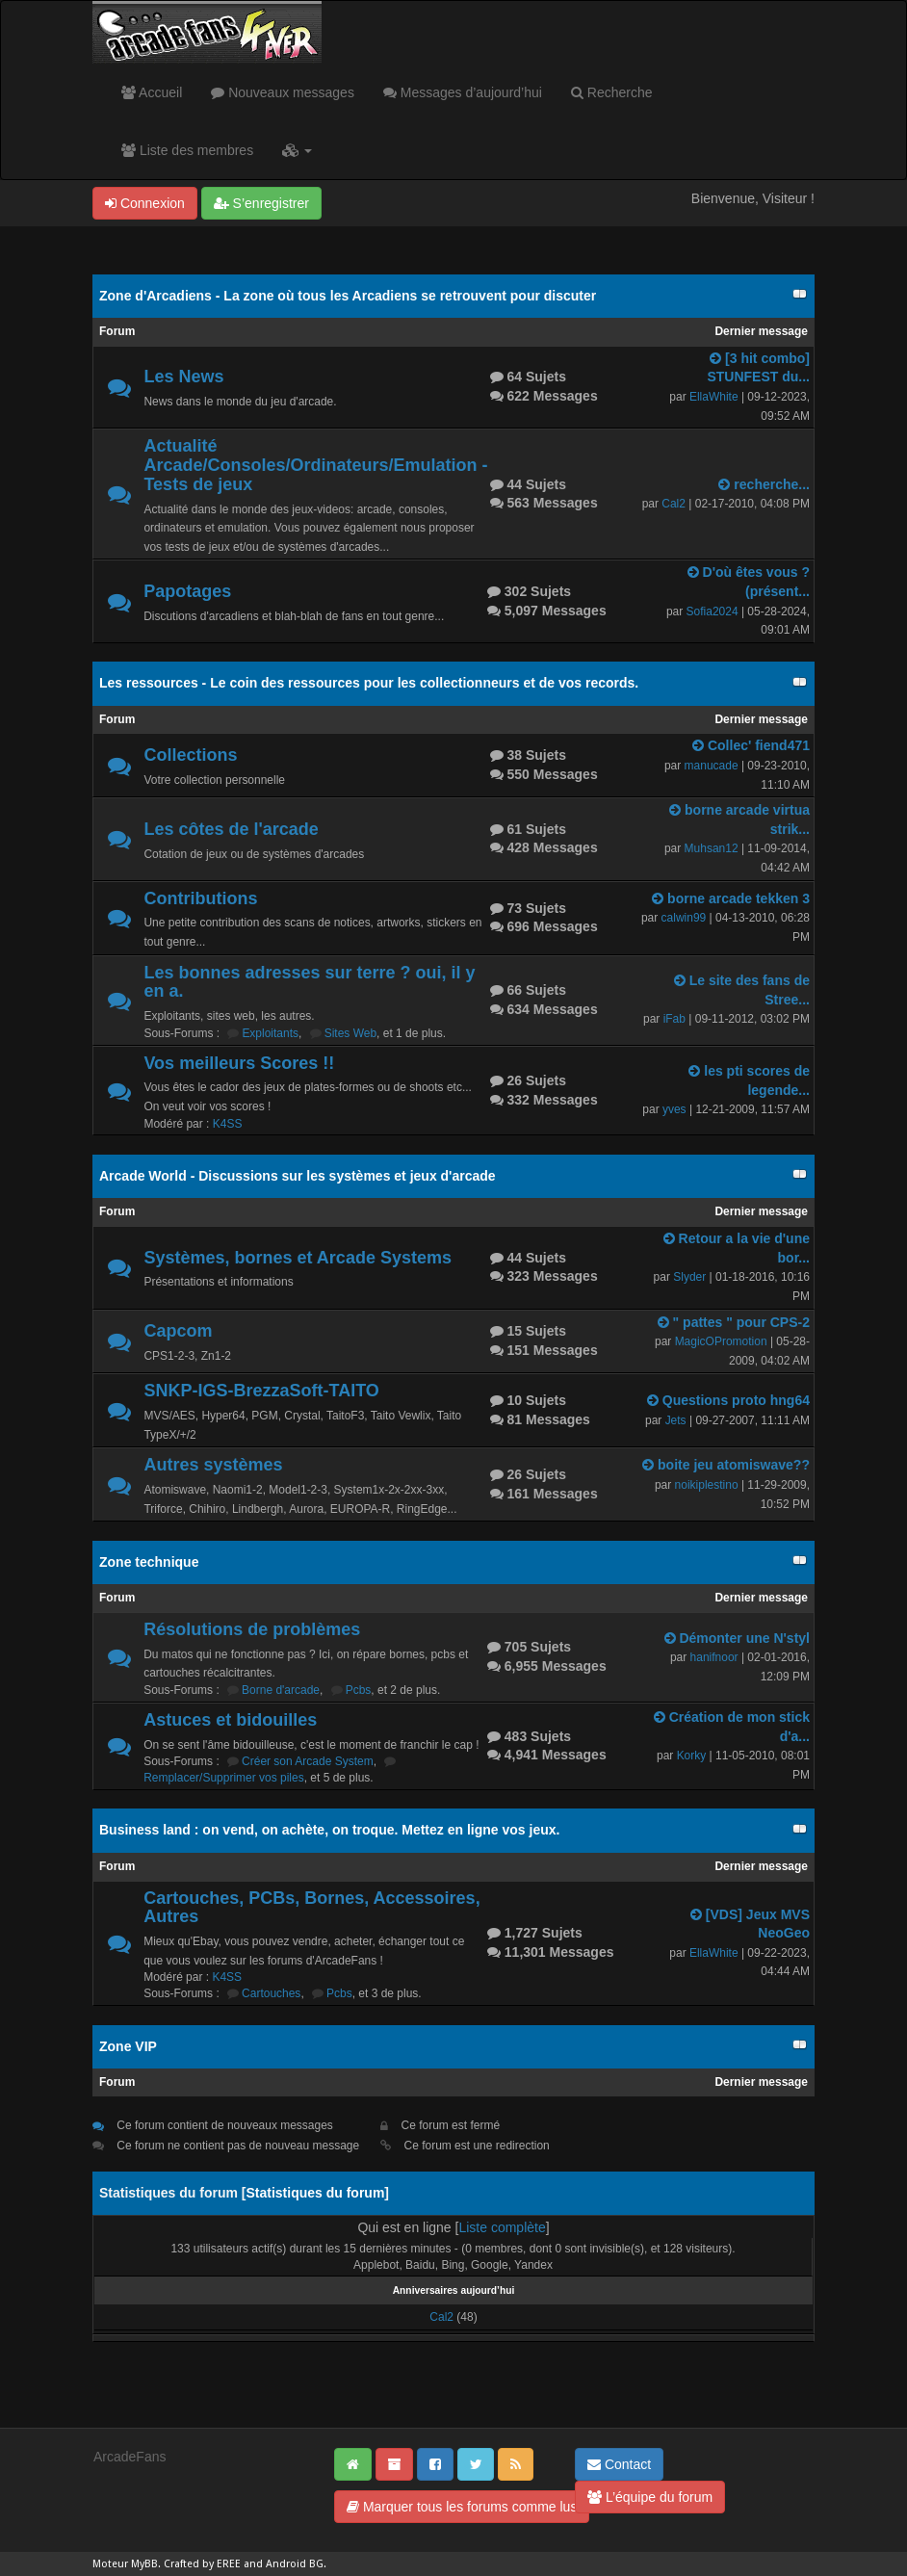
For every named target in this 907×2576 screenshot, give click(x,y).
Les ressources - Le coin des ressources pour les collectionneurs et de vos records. (368, 682)
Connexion (145, 203)
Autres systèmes (212, 1464)
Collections (190, 755)
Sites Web (350, 1033)
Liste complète (501, 2227)
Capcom (177, 1330)
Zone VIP (128, 2046)
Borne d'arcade (281, 1690)
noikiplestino (707, 1485)
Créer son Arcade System (308, 1761)
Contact (619, 2464)
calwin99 (684, 917)
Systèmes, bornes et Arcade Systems (297, 1257)
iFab (674, 1019)
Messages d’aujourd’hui (462, 92)
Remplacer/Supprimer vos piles (223, 1777)
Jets (676, 1420)
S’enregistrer (261, 203)
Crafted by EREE (202, 2564)
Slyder (689, 1277)
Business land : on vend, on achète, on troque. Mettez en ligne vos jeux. (329, 1829)
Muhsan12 (712, 848)
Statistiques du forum (315, 2192)
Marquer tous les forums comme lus (462, 2506)
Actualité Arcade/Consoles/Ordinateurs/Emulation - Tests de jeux (315, 465)
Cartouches (271, 1993)
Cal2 (673, 503)
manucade (712, 765)
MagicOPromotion (721, 1341)
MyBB (144, 2564)
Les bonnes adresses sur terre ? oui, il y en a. (309, 982)
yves (674, 1109)
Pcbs (359, 1690)
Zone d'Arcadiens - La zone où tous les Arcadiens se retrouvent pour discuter (347, 295)
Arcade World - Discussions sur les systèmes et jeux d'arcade (297, 1176)
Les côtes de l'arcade (230, 829)
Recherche (612, 92)
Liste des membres (187, 150)
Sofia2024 (713, 611)
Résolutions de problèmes (251, 1629)
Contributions (200, 898)
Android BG (295, 2564)
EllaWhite (714, 396)
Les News (183, 376)
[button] (297, 150)
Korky (692, 1755)
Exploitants (270, 1033)
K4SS (228, 1124)
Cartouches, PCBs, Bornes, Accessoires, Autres (311, 1907)
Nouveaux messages (282, 92)
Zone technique (148, 1562)
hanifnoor (714, 1657)
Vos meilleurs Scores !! (238, 1063)
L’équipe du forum (650, 2497)
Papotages (187, 591)
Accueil (151, 92)
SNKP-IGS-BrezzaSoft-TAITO (260, 1390)
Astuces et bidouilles (230, 1720)
